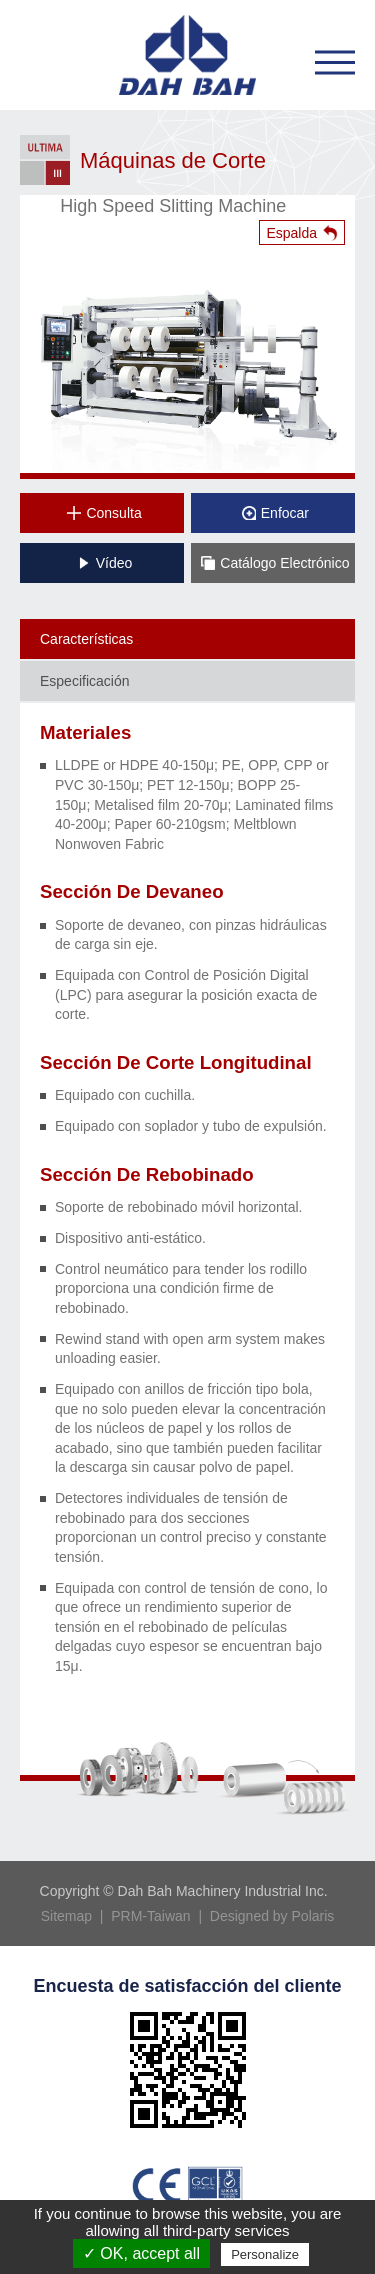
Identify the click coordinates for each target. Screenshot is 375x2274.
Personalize (265, 2254)
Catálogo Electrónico (275, 563)
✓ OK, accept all (141, 2253)
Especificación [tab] (85, 681)
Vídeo (105, 563)
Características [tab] (86, 639)
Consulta (104, 513)
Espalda (291, 233)
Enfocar (275, 513)
